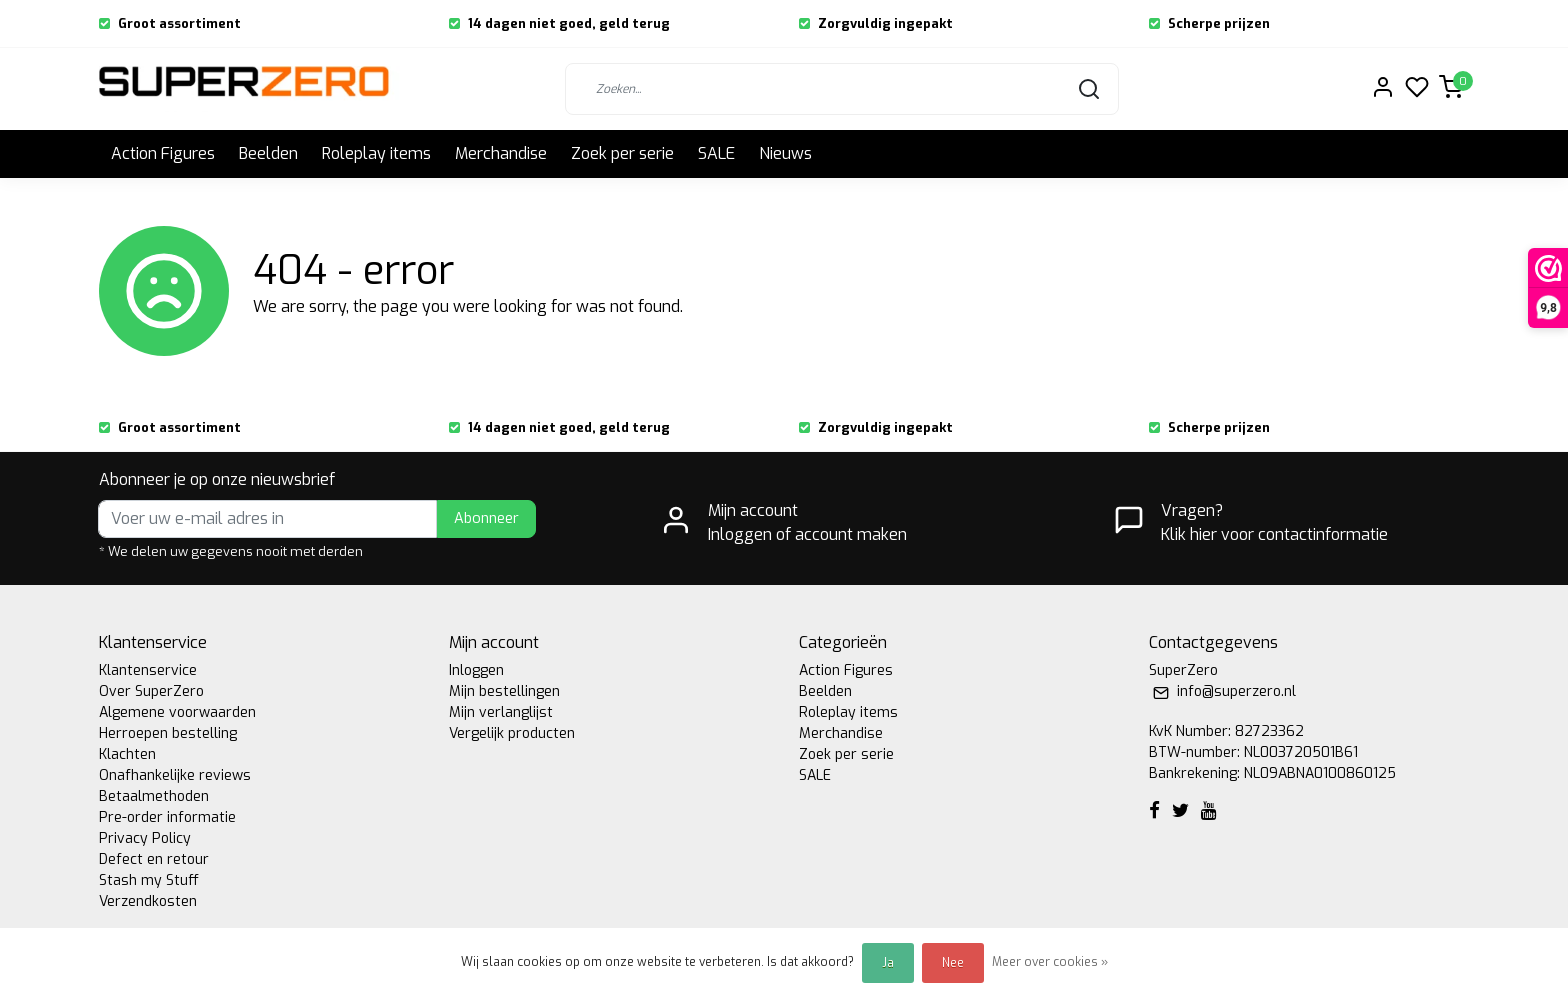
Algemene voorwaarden (177, 712)
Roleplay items (376, 153)
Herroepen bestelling (168, 733)
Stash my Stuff (149, 880)
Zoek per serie (622, 153)
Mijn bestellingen (504, 691)
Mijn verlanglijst (501, 712)
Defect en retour (154, 859)
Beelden (268, 153)
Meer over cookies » (1050, 962)
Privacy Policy (145, 838)
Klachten (127, 754)
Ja (888, 963)
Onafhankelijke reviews (175, 775)
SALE (716, 153)
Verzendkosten (148, 901)
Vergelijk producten (512, 733)
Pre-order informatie (167, 817)
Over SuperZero (151, 691)
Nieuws (785, 153)
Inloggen (476, 670)
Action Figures (163, 153)
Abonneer (486, 518)
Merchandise (501, 153)
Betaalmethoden (154, 796)
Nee (953, 963)
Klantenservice (148, 670)
